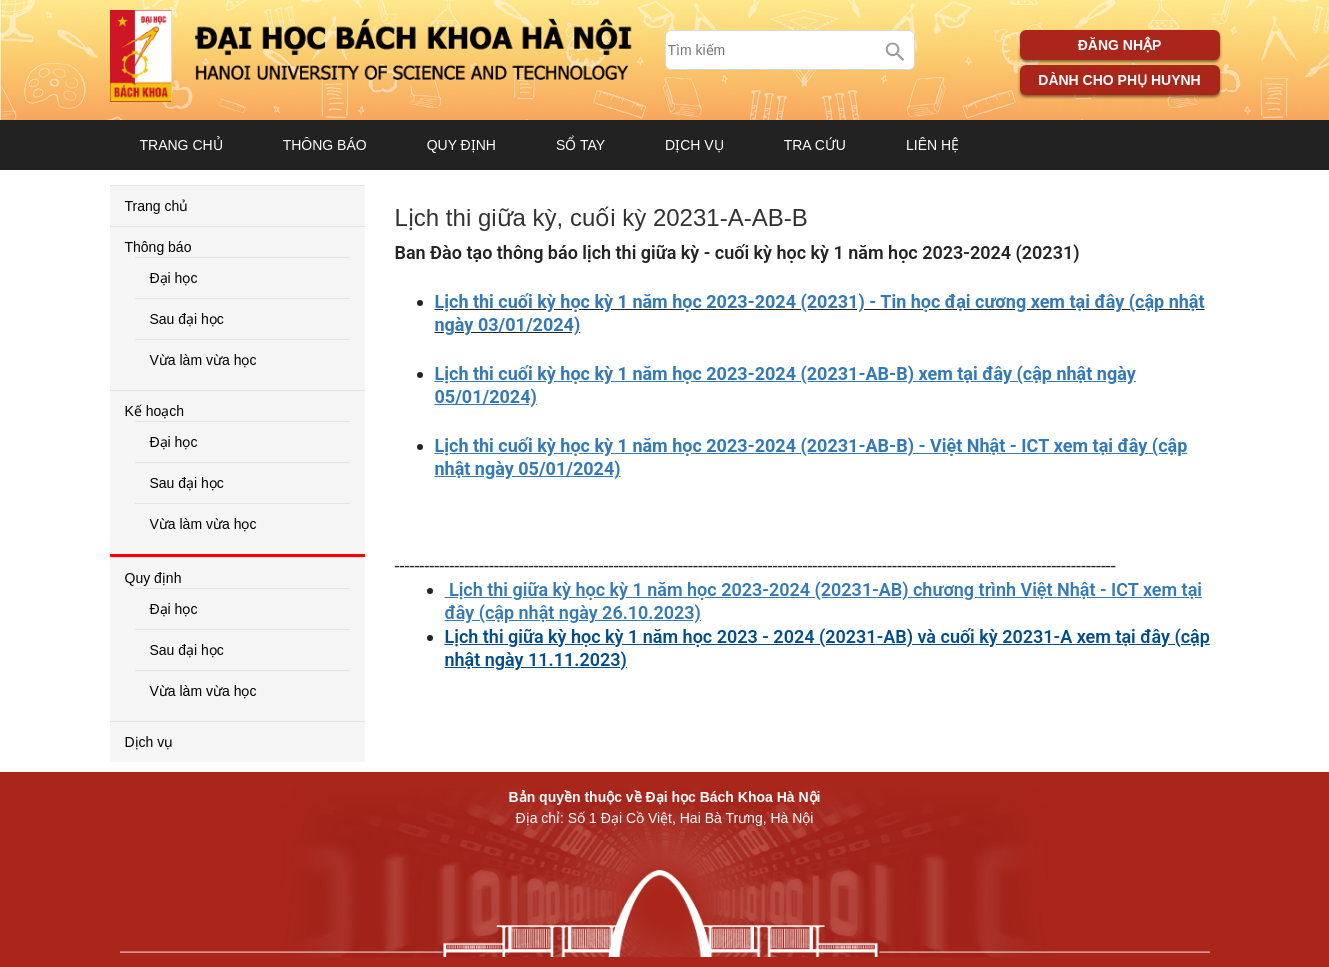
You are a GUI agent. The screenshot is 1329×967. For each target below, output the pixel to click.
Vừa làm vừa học (203, 360)
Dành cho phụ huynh (1119, 80)
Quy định (461, 145)
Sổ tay (580, 145)
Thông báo (325, 145)
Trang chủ (181, 145)
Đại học (174, 278)
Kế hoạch (155, 411)
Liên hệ (932, 145)
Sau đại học (187, 319)
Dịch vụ (694, 145)
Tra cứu (815, 145)
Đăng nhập (1120, 45)
